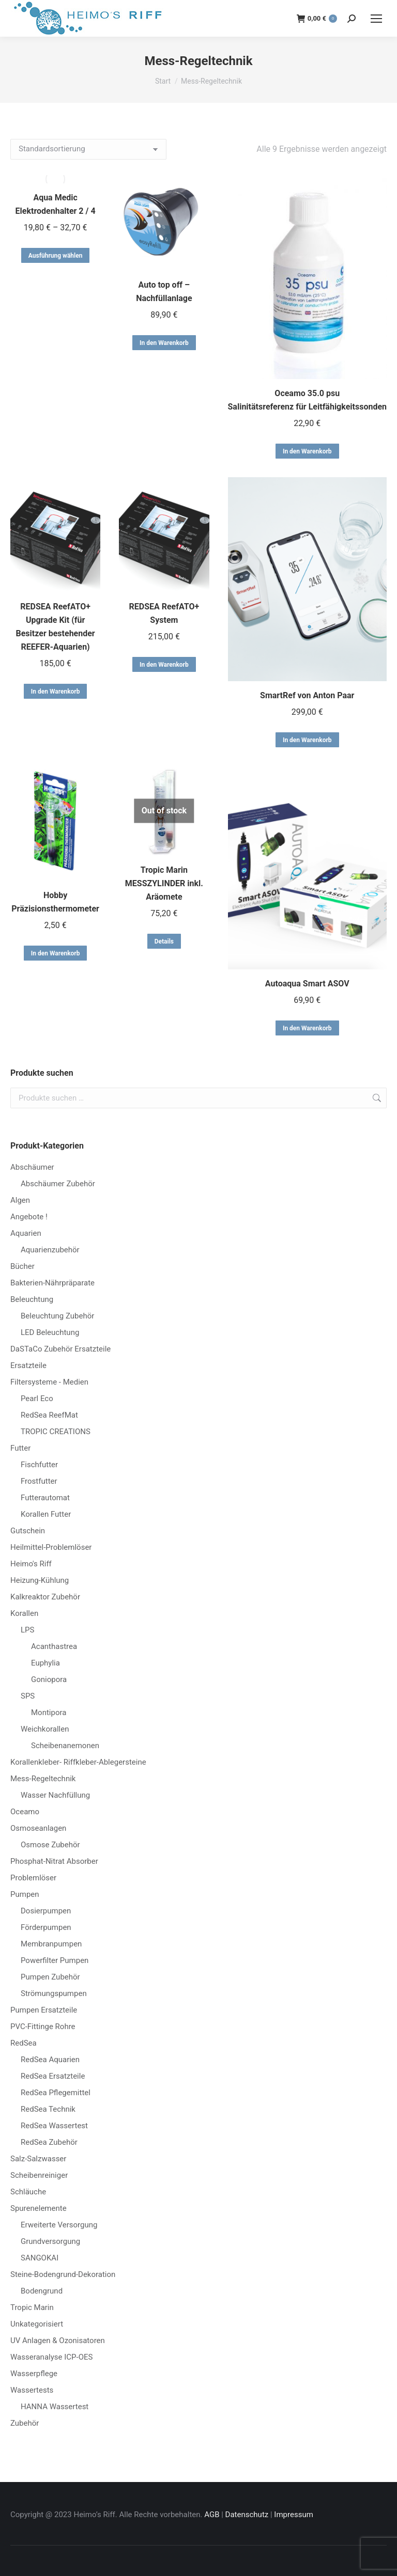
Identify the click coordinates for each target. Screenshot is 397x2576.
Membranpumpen (51, 1944)
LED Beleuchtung (50, 1332)
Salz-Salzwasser (38, 2158)
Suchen (376, 1098)
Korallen (24, 1613)
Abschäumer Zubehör (58, 1183)
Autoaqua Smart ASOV (307, 983)
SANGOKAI (39, 2258)
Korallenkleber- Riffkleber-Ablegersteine (78, 1762)
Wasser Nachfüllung (55, 1795)
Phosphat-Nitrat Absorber (54, 1861)
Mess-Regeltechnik (42, 1778)
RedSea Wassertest (54, 2125)
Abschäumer (32, 1167)
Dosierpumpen (46, 1910)
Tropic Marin (32, 2307)
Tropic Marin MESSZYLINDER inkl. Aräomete (164, 883)
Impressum (293, 2514)
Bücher (22, 1266)
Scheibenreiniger (39, 2175)
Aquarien (25, 1233)
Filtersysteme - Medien (49, 1382)
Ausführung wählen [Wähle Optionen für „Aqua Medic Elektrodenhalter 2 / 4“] (55, 255)
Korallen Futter (46, 1514)
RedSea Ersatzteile (53, 2076)
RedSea (23, 2043)
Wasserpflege (33, 2373)
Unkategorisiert (36, 2324)
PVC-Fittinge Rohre (42, 2026)
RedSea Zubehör (49, 2142)
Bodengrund (42, 2291)
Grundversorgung (50, 2241)
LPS (27, 1630)
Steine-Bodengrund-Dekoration (62, 2274)
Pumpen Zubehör (50, 1977)
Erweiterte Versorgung (59, 2224)
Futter (20, 1448)
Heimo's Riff (31, 1563)
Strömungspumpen (54, 1993)
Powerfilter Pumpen (54, 1960)
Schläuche (28, 2191)
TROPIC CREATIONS (55, 1431)
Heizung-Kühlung (39, 1580)
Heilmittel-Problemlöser (50, 1547)
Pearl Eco (37, 1398)
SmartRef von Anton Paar (307, 695)
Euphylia (45, 1663)
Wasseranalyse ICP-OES (51, 2357)
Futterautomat (45, 1497)
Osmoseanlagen (38, 1828)
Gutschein (27, 1530)
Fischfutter (39, 1464)
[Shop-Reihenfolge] (88, 149)
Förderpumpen (46, 1927)
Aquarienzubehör (50, 1249)
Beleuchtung (31, 1299)
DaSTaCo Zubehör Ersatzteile (60, 1349)
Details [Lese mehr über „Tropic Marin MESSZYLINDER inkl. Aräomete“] (164, 941)
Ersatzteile (28, 1365)
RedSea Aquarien (50, 2059)
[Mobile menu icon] (376, 18)
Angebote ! (29, 1216)
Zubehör (24, 2423)
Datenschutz (247, 2514)
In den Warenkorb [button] (164, 343)
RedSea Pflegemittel (55, 2092)
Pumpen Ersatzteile (43, 2010)
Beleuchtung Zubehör (57, 1316)
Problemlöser (33, 1877)
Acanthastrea (54, 1646)
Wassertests (31, 2390)
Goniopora (49, 1679)
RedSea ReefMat (49, 1415)
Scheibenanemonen (65, 1745)
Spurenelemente (38, 2208)
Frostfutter (39, 1481)
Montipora (48, 1712)
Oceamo (24, 1811)
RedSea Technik (48, 2109)
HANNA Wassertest (54, 2406)
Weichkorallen (45, 1729)
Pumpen (24, 1894)
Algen (20, 1200)
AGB (211, 2514)
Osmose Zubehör (50, 1844)
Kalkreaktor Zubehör (45, 1596)
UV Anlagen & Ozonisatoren (57, 2340)
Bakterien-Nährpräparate (52, 1282)
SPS (28, 1696)
